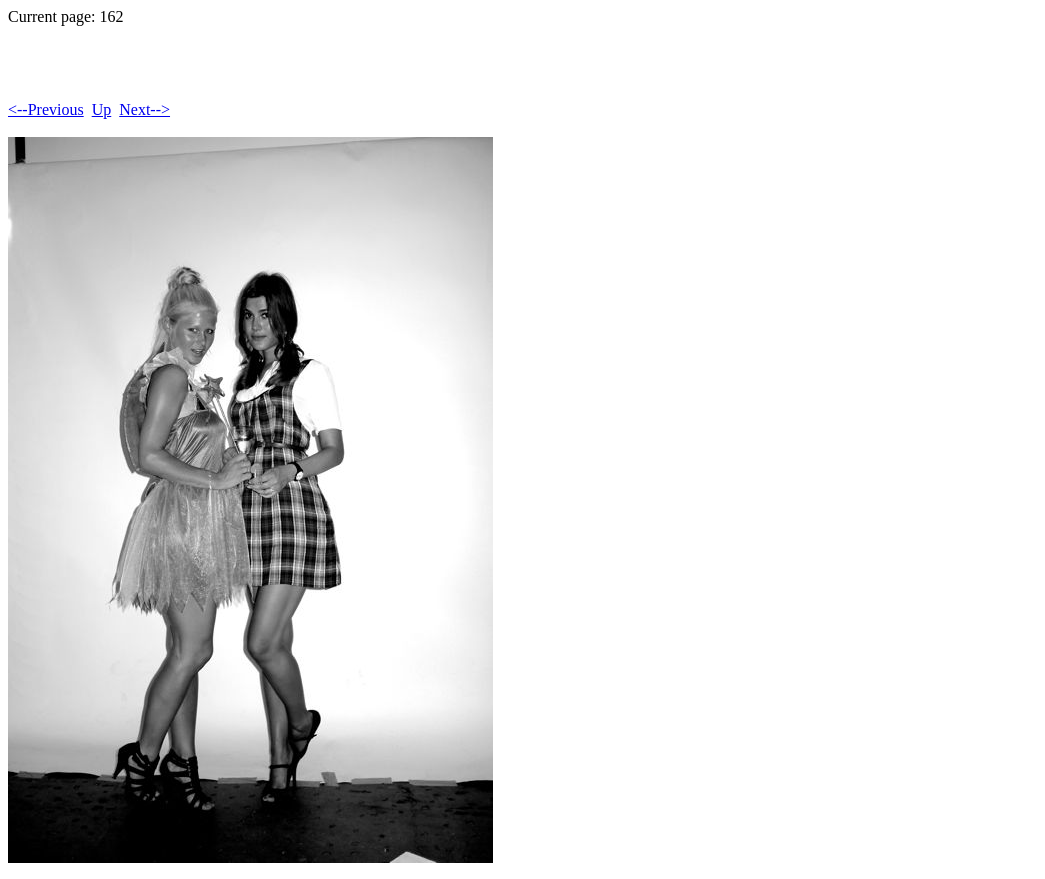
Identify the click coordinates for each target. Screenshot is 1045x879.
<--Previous (46, 109)
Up (102, 109)
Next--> (144, 109)
